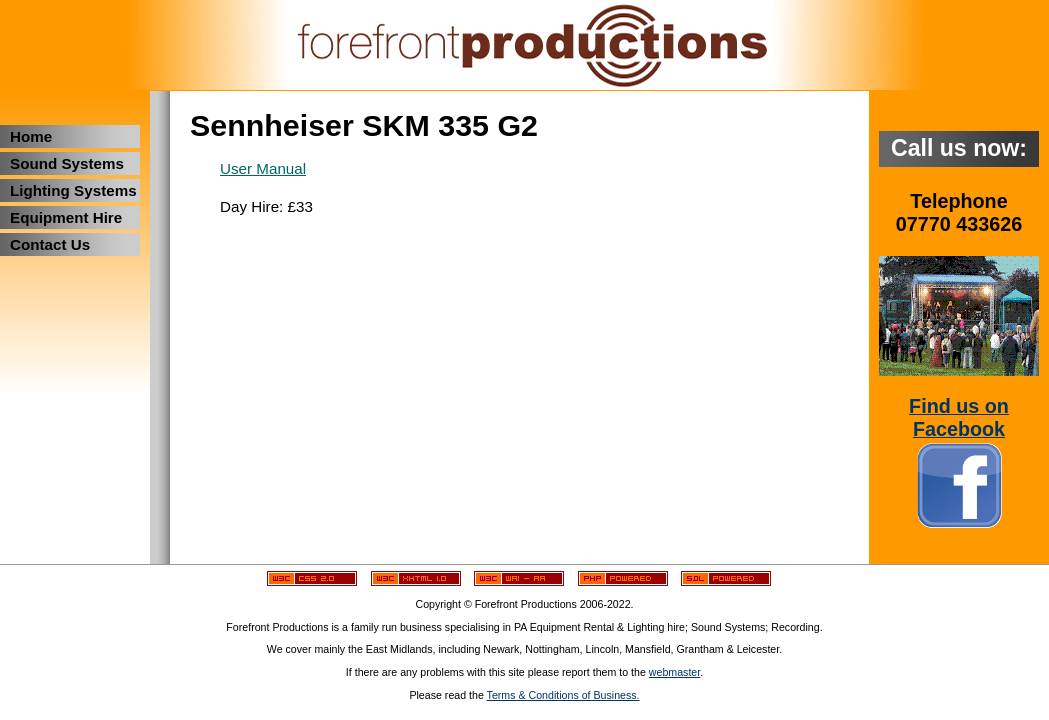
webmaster (674, 672)
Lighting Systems (73, 190)
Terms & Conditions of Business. (563, 695)
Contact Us (50, 244)
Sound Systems (67, 163)
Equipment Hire (66, 217)
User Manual (263, 168)
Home (31, 136)
